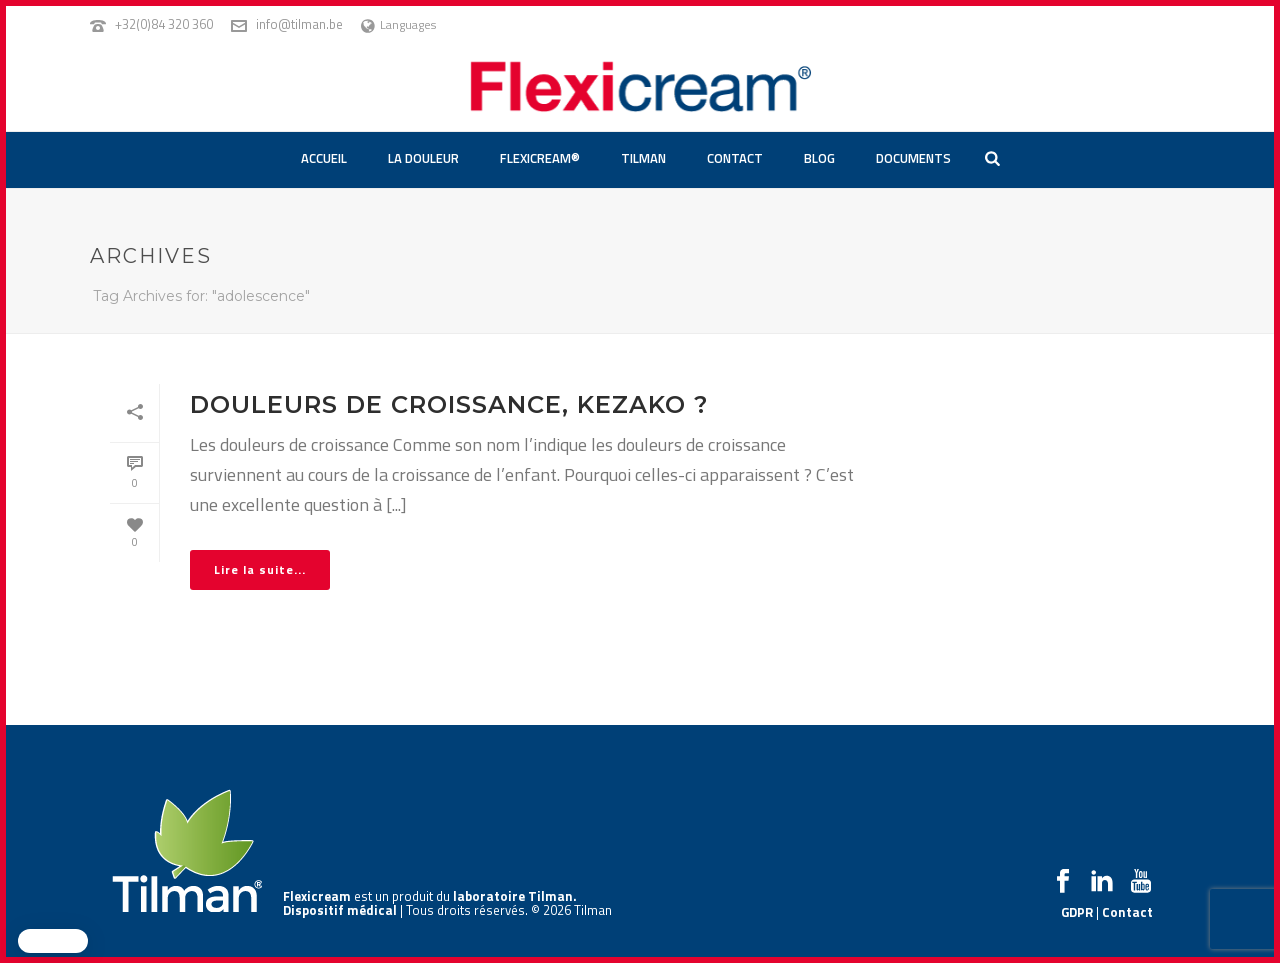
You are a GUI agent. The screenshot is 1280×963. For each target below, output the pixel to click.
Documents (913, 158)
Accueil (324, 158)
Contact (735, 158)
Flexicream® (540, 158)
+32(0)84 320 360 (164, 24)
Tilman (643, 158)
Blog (819, 158)
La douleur (423, 158)
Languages (398, 24)
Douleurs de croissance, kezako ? (449, 404)
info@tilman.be (299, 24)
